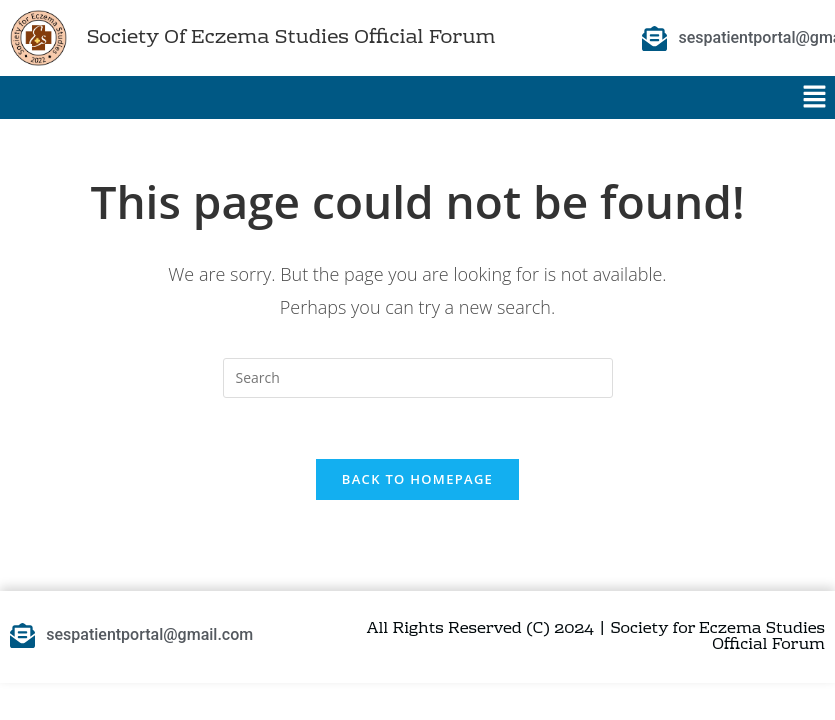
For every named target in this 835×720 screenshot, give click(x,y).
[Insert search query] (418, 378)
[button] (815, 97)
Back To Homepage (417, 479)
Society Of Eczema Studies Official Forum (291, 38)
